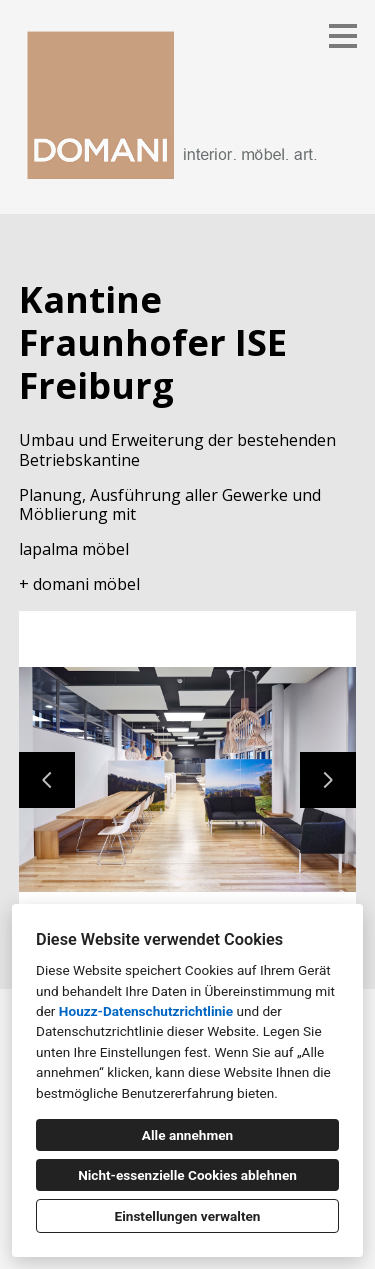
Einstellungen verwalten (188, 1216)
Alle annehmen (187, 1135)
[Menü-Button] (343, 36)
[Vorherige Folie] (47, 780)
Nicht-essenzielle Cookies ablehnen (187, 1175)
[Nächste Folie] (328, 780)
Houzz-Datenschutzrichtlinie (146, 1011)
